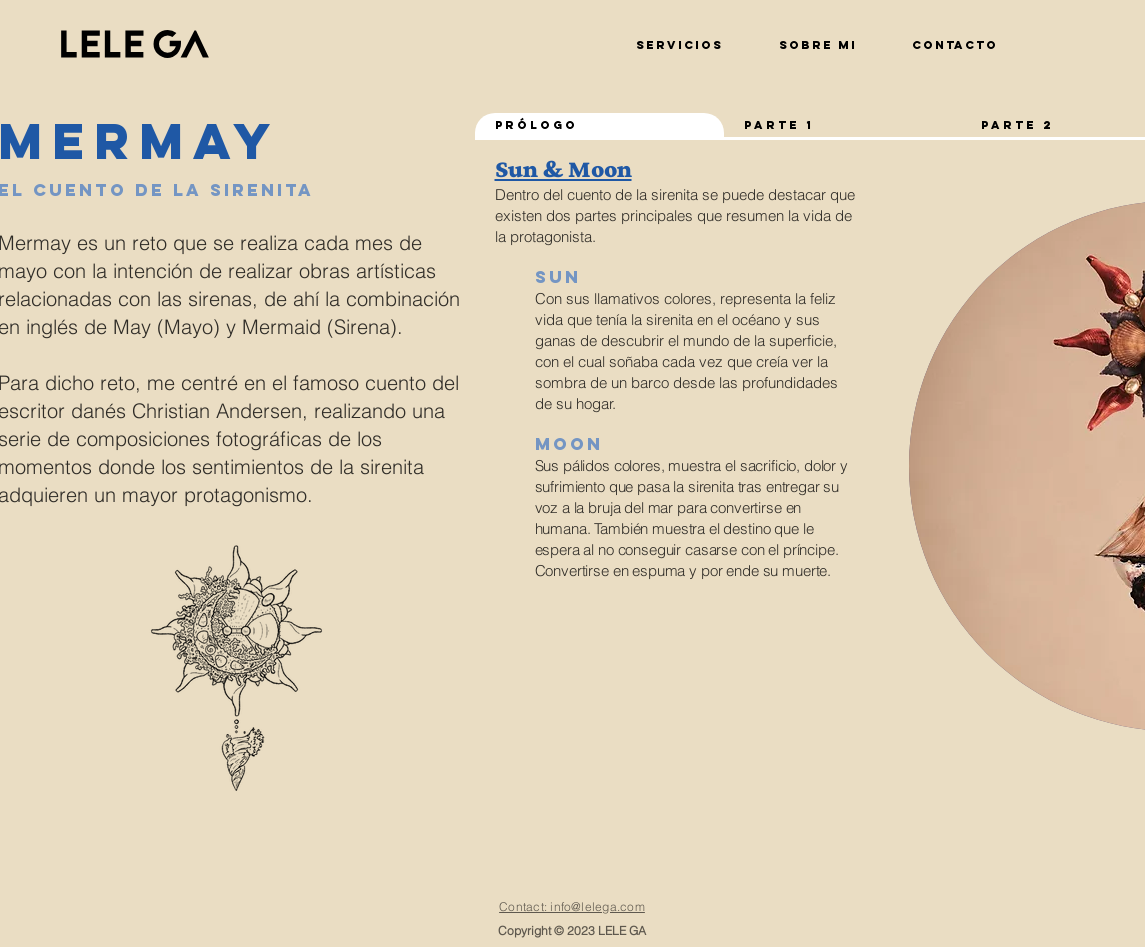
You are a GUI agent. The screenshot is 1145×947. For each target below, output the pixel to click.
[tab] (600, 126)
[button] (954, 36)
